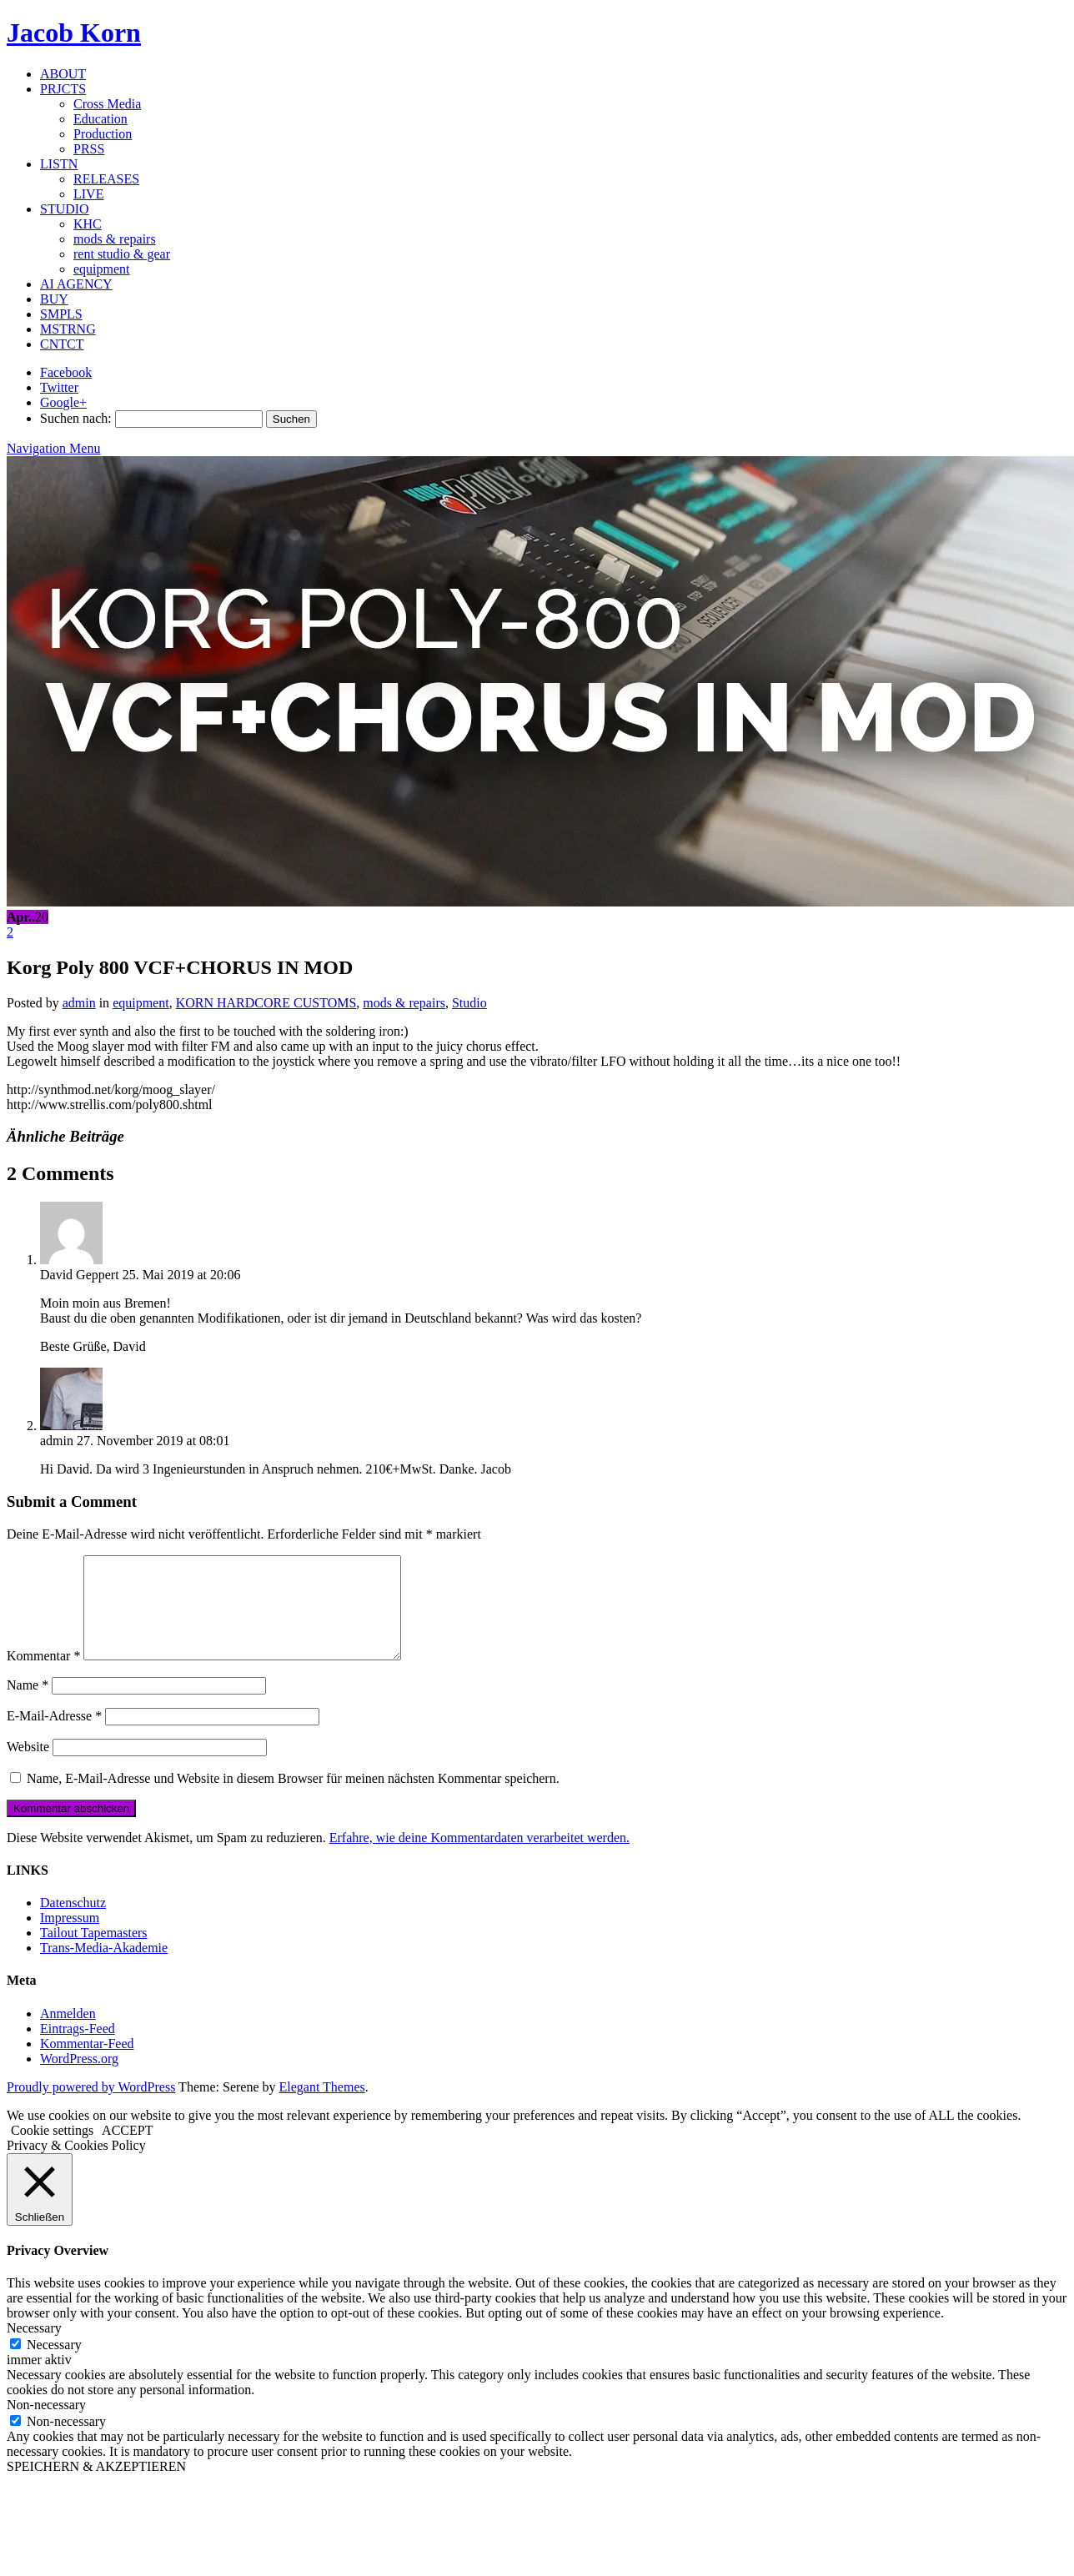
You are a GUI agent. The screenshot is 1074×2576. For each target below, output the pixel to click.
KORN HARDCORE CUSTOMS (266, 1003)
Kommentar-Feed (87, 2063)
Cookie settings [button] (52, 2150)
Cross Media (107, 104)
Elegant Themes (322, 2107)
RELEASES (106, 179)
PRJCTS (63, 89)
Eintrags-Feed (77, 2048)
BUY (54, 299)
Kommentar (43, 1676)
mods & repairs (114, 239)
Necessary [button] (34, 2348)
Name (27, 1705)
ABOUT (63, 74)
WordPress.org (79, 2078)
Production (102, 134)
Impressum (69, 1938)
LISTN (59, 164)
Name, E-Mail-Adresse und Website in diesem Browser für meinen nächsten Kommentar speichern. (293, 1798)
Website (28, 1767)
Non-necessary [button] (46, 2425)
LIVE (88, 194)
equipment (101, 269)
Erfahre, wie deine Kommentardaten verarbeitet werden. (479, 1857)
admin (79, 1003)
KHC (87, 224)
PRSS (88, 149)
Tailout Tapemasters (94, 1953)
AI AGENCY (76, 284)
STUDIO (64, 209)
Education (100, 119)
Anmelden (68, 2033)
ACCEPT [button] (127, 2150)
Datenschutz (73, 1923)
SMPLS (61, 314)
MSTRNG (68, 329)
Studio (469, 1003)
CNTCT (61, 344)
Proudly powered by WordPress (91, 2107)
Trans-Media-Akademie (104, 1968)
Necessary (54, 2365)
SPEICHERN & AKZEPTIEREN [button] (96, 2486)
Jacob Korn (74, 33)
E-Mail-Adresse (54, 1736)
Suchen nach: (76, 418)
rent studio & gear (121, 254)
